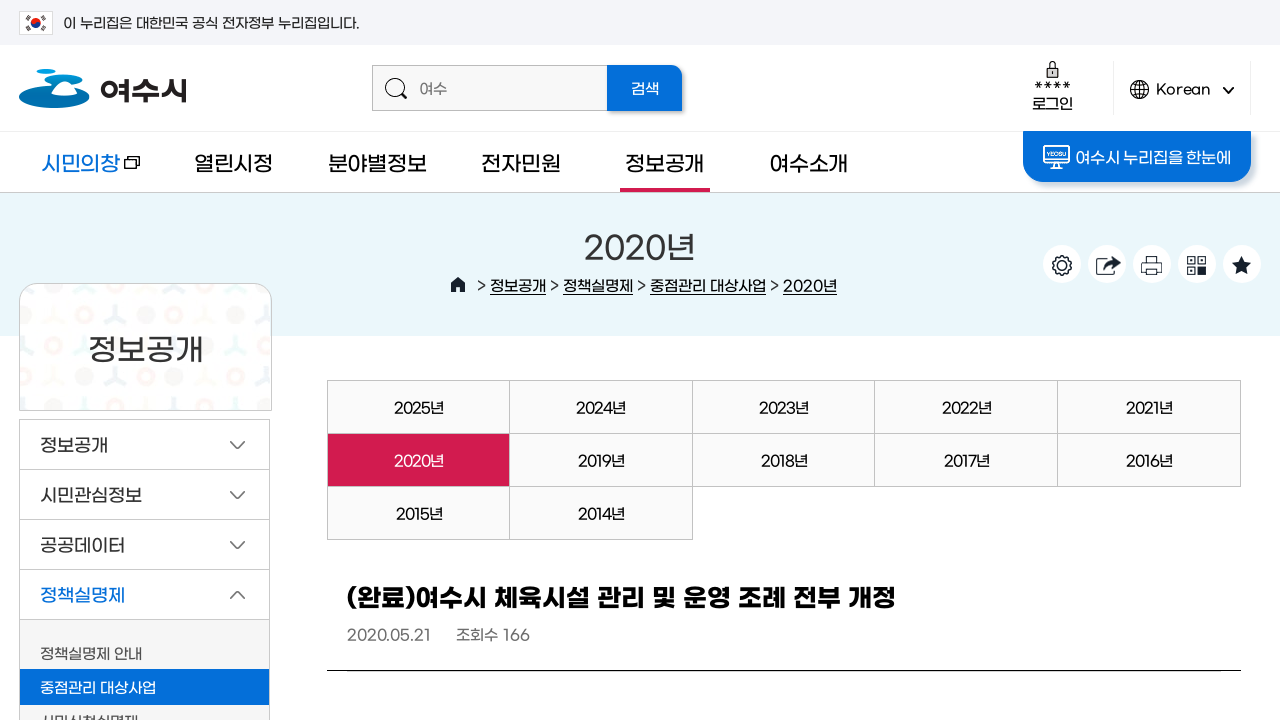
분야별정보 (377, 161)
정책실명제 (598, 284)
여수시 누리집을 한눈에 (1136, 157)
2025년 (418, 406)
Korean (1182, 97)
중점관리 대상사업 (708, 284)
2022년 (966, 406)
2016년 (1149, 459)
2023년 (783, 406)
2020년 (810, 284)
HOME (458, 285)
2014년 (601, 512)
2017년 (966, 459)
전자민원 (520, 161)
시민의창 (79, 171)
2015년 (419, 512)
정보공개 (664, 161)
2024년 (600, 406)
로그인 (1052, 85)
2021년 (1149, 406)
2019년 (601, 459)
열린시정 (233, 161)
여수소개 (808, 161)
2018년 (784, 459)
